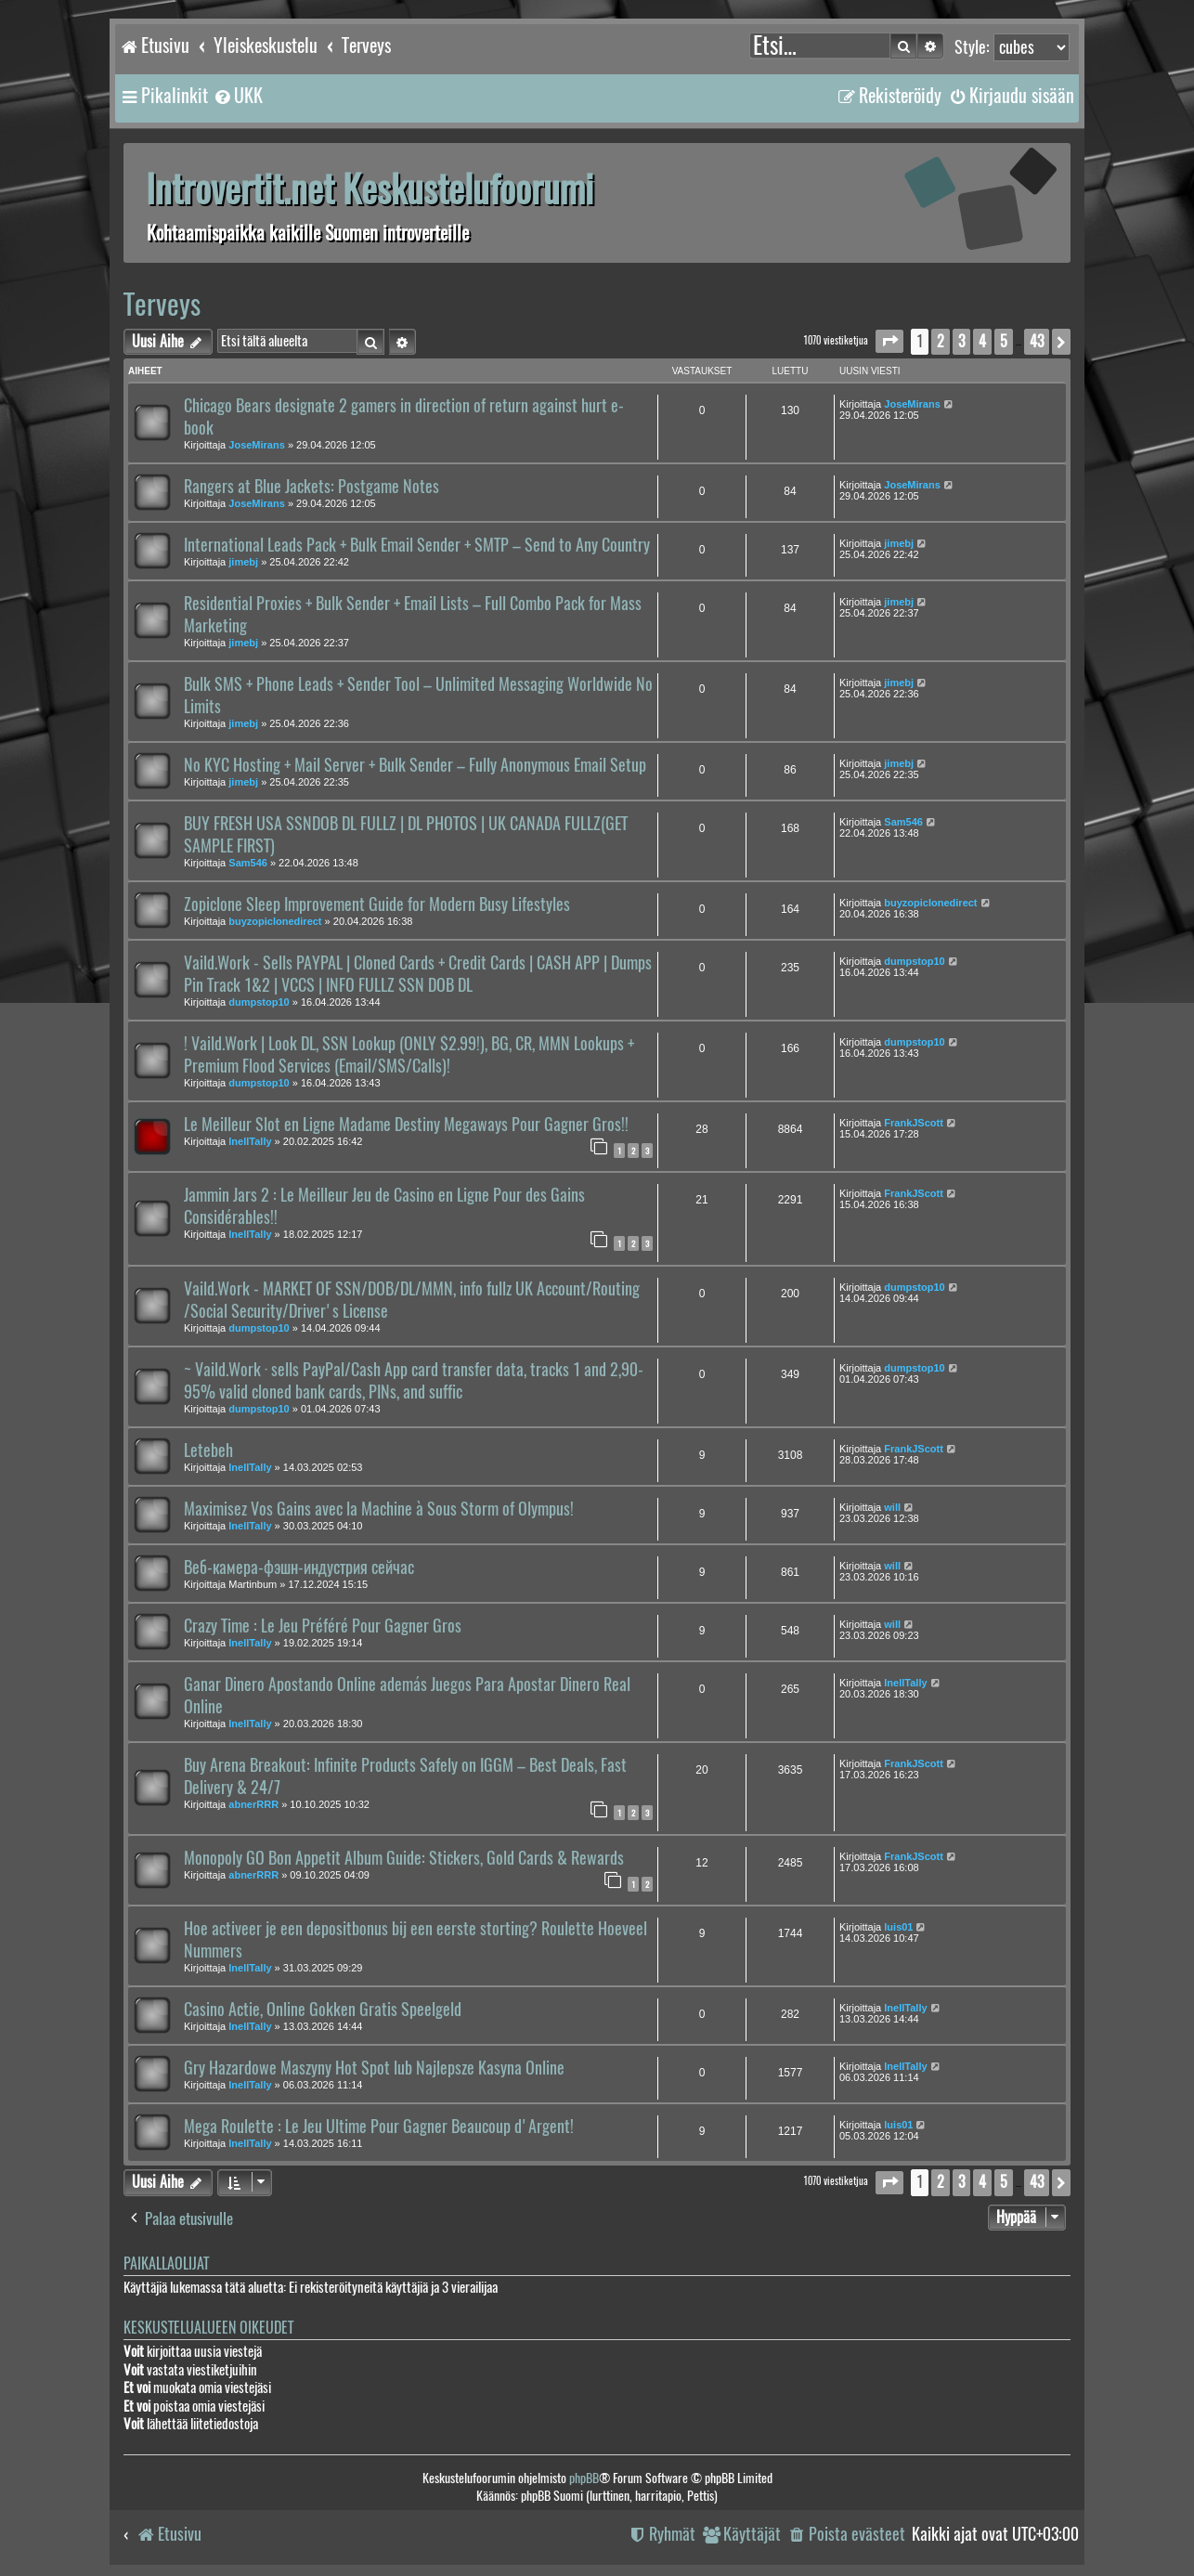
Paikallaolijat (166, 2263)
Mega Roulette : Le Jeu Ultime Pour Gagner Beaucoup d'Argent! (379, 2126)
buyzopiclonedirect (274, 921)
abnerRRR (253, 1804)
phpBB (584, 2478)
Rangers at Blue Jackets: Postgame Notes (311, 486)
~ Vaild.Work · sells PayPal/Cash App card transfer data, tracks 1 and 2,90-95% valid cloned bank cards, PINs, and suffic (413, 1381)
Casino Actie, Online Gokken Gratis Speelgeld (322, 2009)
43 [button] (1037, 341)
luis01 (898, 1926)
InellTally (249, 1141)
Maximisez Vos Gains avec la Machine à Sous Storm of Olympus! (379, 1509)
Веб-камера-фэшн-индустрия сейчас (299, 1567)
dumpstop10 (258, 1002)
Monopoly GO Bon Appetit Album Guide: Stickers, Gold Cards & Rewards (404, 1858)
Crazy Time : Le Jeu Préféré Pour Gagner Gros (322, 1626)
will (892, 1507)
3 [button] (961, 341)
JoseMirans (256, 444)
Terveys (162, 304)
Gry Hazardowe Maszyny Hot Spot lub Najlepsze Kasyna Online (374, 2068)
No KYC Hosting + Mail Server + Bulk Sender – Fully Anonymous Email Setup (415, 765)
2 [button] (940, 341)
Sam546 (247, 862)
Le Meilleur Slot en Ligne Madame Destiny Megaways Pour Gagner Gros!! (406, 1124)
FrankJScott (913, 1122)
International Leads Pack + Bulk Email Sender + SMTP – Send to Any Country (417, 545)
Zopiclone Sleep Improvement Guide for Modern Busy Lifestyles (377, 904)
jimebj (243, 561)
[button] (889, 341)
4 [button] (982, 341)
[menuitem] (238, 95)
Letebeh (208, 1450)
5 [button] (1003, 341)
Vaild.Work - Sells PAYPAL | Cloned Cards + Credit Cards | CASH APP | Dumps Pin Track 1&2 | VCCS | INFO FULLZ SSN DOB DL (418, 974)
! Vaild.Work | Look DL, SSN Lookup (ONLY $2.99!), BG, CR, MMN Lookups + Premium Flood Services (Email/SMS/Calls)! (409, 1055)
